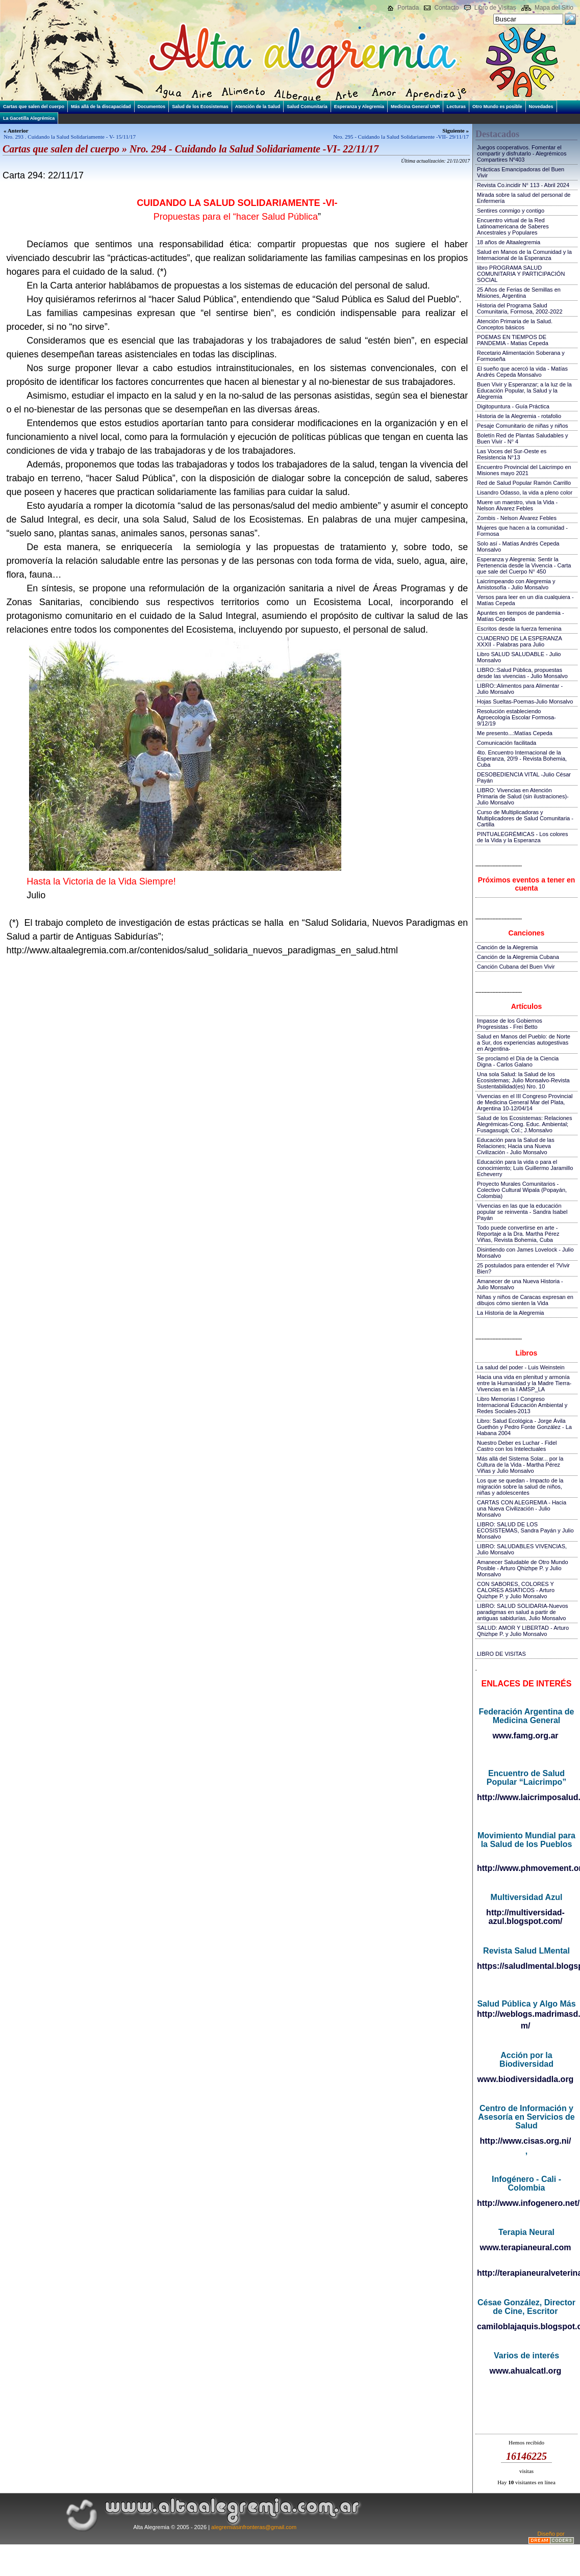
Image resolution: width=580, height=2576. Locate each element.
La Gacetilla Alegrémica (29, 118)
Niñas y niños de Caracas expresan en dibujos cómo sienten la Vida (525, 1300)
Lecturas (456, 106)
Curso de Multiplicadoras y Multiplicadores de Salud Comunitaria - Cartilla (525, 818)
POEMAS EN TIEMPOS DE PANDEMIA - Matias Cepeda (512, 340)
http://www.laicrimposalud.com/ (526, 1797)
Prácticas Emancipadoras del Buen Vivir (520, 172)
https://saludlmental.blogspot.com (526, 1966)
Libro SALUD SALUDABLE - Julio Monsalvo (519, 657)
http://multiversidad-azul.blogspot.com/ (525, 1917)
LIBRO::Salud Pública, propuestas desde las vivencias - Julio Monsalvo (522, 673)
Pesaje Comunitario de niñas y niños (522, 426)
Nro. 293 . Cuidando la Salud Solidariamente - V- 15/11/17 (70, 137)
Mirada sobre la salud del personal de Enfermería (523, 198)
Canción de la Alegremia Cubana (518, 957)
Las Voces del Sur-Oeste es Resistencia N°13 (511, 454)
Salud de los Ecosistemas (200, 106)
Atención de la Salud (258, 106)
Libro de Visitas (495, 7)
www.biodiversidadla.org (525, 2079)
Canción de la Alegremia (507, 947)
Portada (408, 7)
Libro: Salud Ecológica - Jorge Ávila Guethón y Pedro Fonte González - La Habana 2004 (524, 1427)
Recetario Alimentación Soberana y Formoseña (521, 356)
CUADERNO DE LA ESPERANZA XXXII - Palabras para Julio (519, 641)
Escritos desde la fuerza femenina (519, 629)
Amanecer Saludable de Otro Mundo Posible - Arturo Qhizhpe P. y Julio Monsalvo (522, 1568)
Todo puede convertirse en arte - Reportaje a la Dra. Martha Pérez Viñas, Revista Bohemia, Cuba (518, 1234)
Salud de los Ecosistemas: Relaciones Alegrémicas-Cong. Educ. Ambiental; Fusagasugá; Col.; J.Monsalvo (524, 1124)
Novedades (541, 106)
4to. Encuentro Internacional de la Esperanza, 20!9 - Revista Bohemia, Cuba (522, 758)
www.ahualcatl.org (526, 2370)
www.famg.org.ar (525, 1735)
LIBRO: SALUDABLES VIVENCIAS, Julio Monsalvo (522, 1549)
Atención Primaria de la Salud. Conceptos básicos (514, 324)
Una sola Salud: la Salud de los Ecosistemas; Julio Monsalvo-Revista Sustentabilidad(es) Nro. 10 (523, 1080)
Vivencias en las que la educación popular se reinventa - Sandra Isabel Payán (522, 1212)
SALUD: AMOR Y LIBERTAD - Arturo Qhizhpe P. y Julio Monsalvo (523, 1631)
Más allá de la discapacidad (101, 106)
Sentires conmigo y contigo (510, 210)
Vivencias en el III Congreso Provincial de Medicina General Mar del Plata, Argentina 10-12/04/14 (525, 1102)
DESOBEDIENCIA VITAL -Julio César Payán (524, 777)
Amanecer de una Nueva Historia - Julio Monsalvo (520, 1284)
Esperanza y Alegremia (359, 106)
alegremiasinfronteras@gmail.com (253, 2527)
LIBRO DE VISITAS (501, 1654)
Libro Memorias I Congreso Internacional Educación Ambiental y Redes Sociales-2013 (522, 1405)
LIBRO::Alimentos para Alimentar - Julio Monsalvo (520, 689)
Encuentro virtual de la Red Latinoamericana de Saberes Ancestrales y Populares (513, 226)
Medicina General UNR (415, 106)
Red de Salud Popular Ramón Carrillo (524, 483)
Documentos (152, 106)
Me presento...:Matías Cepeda (514, 733)
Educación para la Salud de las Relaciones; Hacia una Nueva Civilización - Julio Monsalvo (515, 1146)
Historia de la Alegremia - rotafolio (519, 416)
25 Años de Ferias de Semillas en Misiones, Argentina (519, 293)
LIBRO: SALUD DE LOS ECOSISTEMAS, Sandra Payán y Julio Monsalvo (525, 1530)
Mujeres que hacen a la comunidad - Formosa (522, 531)
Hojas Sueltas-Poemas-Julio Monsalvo (525, 701)
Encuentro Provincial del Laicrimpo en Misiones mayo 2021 (524, 470)
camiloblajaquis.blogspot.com (526, 2326)
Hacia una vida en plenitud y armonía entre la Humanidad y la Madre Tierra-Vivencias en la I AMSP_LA (524, 1383)
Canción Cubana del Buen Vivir (516, 967)
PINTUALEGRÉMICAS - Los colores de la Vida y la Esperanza (522, 837)
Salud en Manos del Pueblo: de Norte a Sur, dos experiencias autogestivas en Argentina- (523, 1042)
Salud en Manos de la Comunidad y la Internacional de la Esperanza (524, 255)
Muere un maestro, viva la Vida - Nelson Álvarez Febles (517, 505)
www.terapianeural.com (525, 2247)
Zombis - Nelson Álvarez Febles (517, 518)
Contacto (446, 7)
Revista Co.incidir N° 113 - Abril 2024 (523, 185)
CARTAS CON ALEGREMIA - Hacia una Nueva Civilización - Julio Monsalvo (521, 1508)
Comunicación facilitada (506, 743)
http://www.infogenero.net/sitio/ (526, 2203)
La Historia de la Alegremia (510, 1313)
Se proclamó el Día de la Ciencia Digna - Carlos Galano (518, 1061)
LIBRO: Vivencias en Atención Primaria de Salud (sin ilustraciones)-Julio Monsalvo (523, 796)
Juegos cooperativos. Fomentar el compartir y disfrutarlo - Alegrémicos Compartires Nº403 (521, 153)
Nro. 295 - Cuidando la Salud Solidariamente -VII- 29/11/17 (401, 137)
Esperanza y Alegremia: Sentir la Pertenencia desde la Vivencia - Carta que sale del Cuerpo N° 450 (524, 565)
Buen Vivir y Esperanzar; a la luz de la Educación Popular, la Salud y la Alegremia (524, 390)
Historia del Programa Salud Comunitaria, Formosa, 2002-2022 (520, 308)
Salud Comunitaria (307, 106)
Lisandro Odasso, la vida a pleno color (524, 492)
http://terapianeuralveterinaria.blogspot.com (526, 2273)
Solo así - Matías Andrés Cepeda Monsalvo (518, 546)
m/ (526, 2025)
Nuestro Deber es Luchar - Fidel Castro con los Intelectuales (517, 1446)
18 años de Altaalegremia (508, 242)
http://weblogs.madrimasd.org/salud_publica (526, 2014)
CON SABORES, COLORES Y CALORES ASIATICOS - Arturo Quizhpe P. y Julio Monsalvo (515, 1590)
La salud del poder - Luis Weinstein (521, 1367)
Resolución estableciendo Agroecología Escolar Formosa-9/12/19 (516, 717)
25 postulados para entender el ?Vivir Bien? (523, 1268)
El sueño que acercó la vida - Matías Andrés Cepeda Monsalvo (522, 372)
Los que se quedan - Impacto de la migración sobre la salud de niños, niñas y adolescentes (520, 1486)
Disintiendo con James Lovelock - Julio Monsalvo (525, 1252)
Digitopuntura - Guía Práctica (513, 406)
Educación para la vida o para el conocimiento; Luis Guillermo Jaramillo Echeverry (525, 1168)
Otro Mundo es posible (497, 106)
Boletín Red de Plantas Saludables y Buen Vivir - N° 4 (522, 438)
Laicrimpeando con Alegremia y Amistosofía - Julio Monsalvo (516, 584)
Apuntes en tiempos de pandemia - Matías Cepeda (520, 616)
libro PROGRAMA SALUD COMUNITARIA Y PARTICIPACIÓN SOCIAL (521, 274)
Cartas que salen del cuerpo (33, 106)
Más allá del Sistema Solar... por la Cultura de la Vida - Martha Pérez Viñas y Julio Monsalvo (520, 1464)
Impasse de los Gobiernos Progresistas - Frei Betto (509, 1024)
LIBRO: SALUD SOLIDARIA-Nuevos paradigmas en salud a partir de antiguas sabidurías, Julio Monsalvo (522, 1612)
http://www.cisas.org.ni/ (525, 2141)
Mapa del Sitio (554, 7)
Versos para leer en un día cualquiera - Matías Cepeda (525, 600)
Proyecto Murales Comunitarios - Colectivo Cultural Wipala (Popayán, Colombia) (522, 1190)
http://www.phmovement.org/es (526, 1868)
